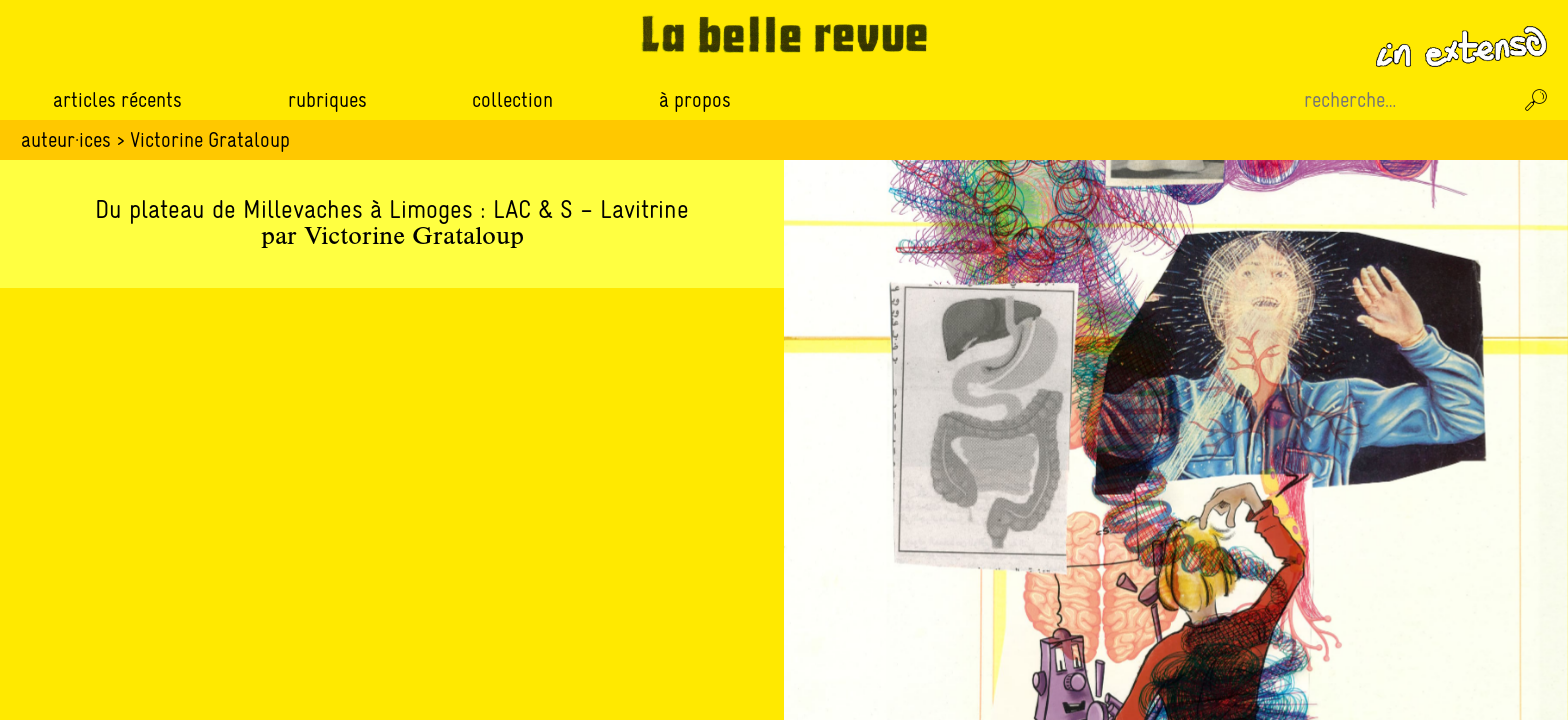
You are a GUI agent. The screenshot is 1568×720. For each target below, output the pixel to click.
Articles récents (117, 99)
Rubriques (327, 100)
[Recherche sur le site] (1406, 100)
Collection (512, 99)
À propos (695, 99)
